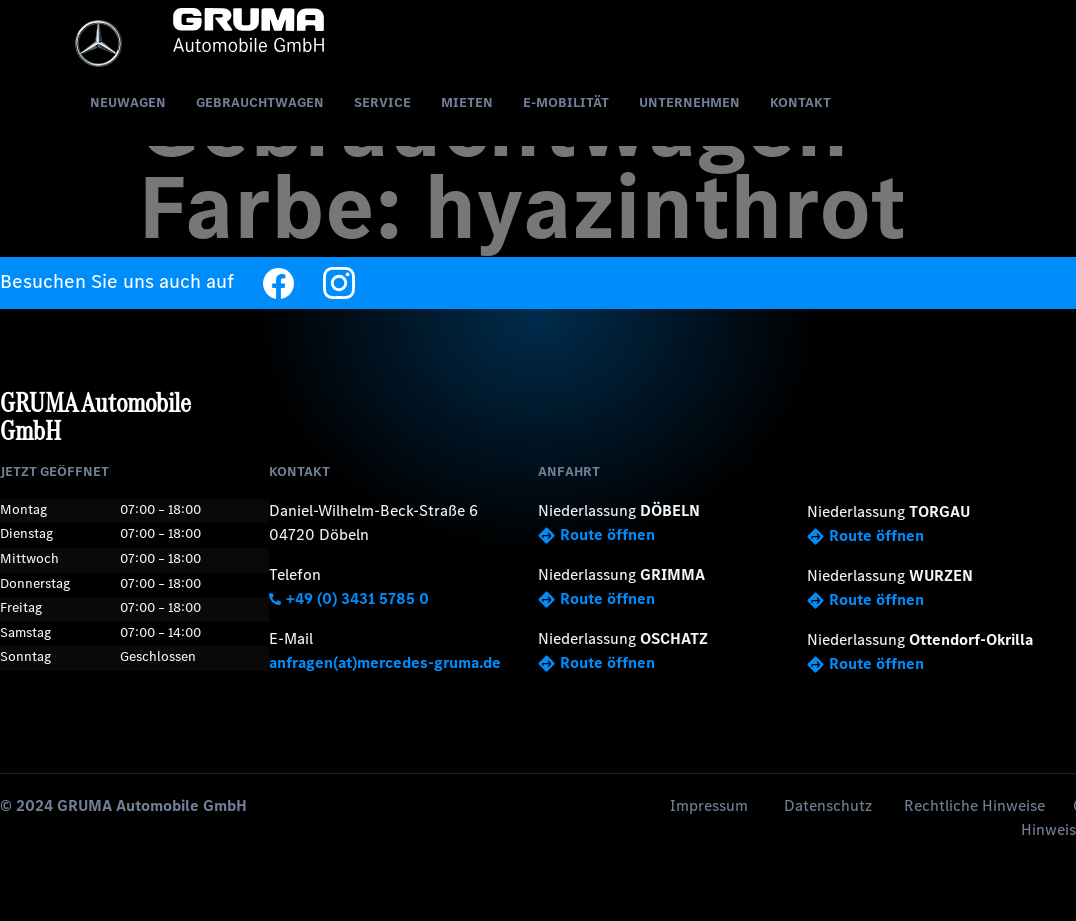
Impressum (709, 805)
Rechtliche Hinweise (974, 805)
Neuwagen (128, 102)
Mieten (467, 102)
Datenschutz (828, 805)
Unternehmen (689, 102)
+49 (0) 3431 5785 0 (349, 598)
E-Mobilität (566, 102)
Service (382, 102)
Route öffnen (596, 534)
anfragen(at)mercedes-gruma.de (385, 662)
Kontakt (800, 102)
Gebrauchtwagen (260, 102)
